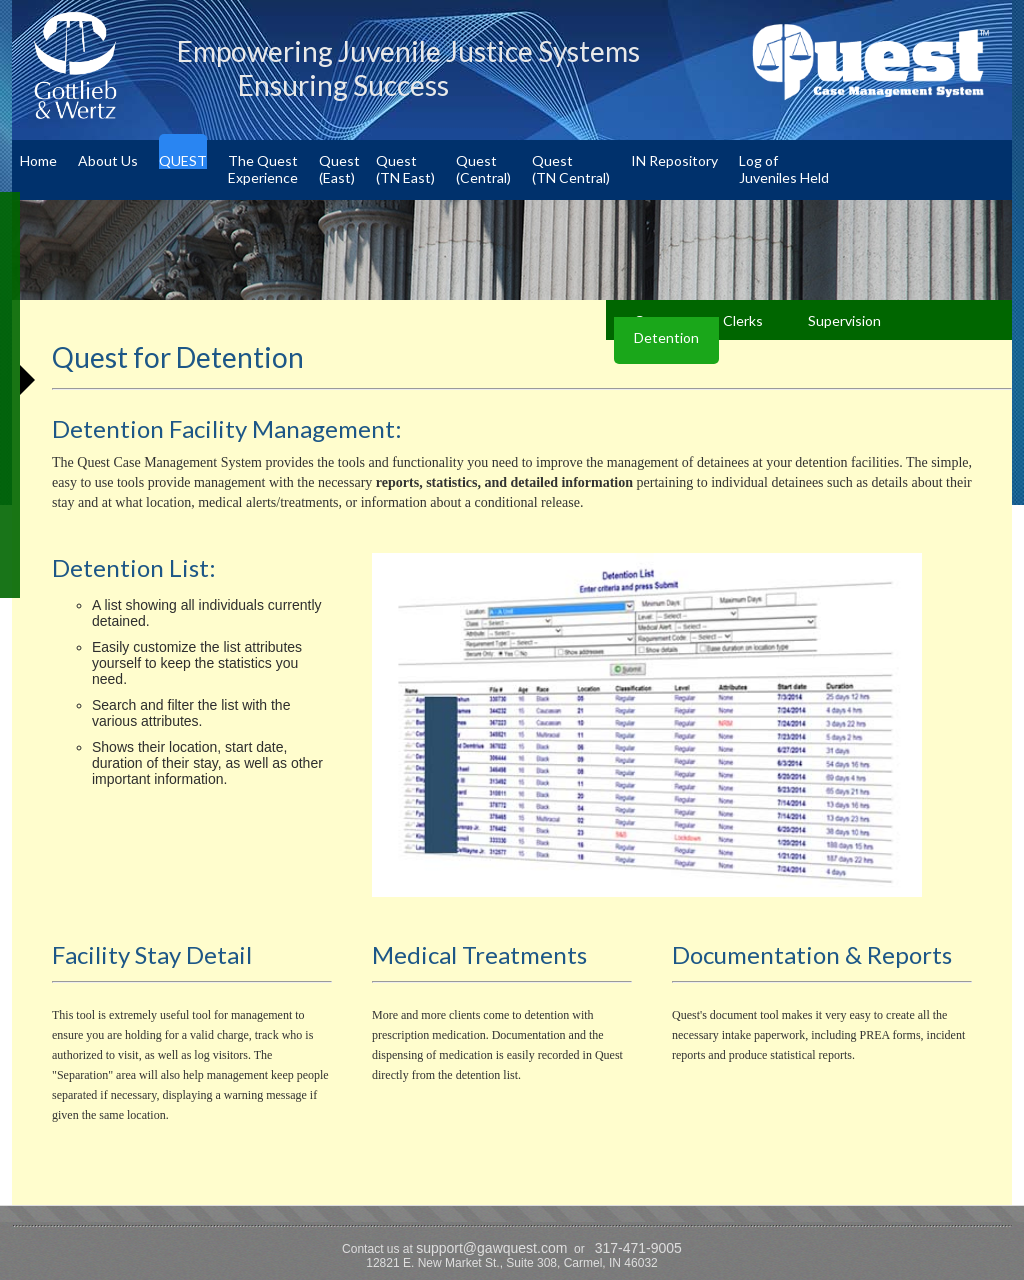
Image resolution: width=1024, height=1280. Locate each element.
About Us (108, 160)
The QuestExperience (263, 169)
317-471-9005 (638, 1248)
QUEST (183, 160)
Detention (666, 337)
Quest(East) (339, 169)
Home (38, 160)
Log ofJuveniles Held (784, 169)
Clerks (743, 320)
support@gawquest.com (491, 1248)
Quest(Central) (483, 169)
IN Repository (674, 160)
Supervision (844, 320)
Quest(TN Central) (571, 169)
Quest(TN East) (405, 169)
